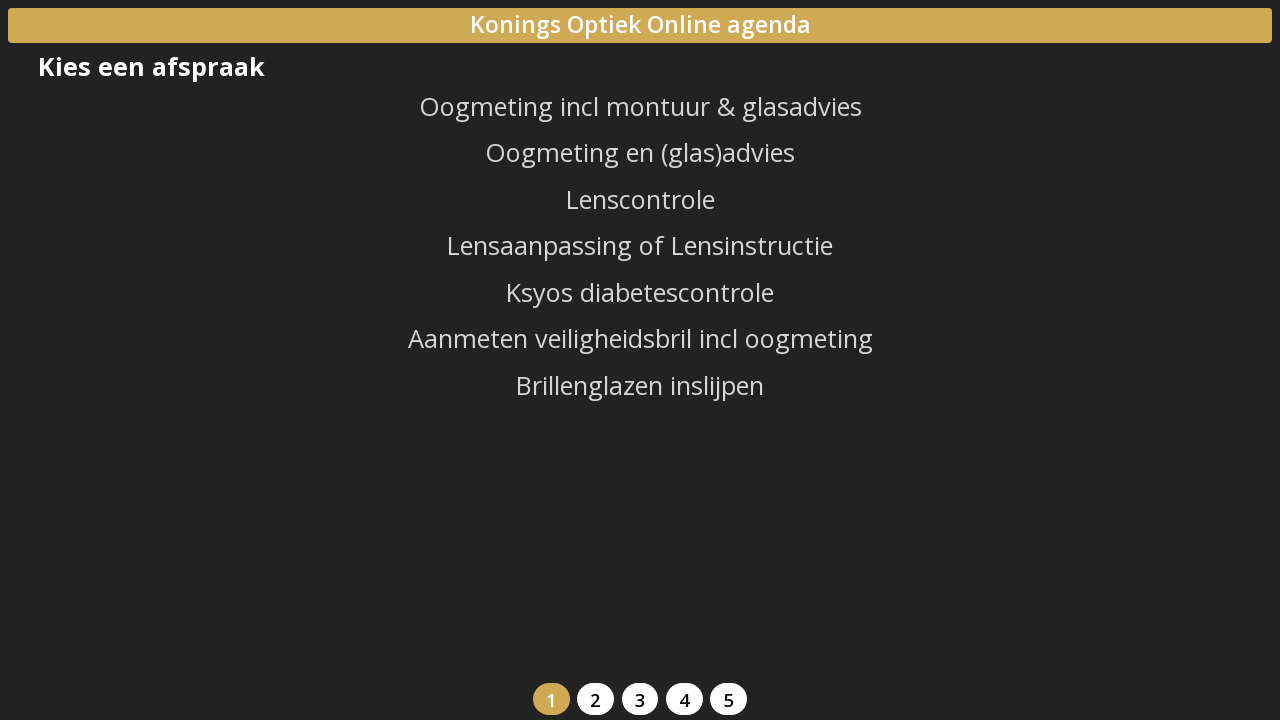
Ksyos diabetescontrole (640, 292)
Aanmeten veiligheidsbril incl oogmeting (640, 338)
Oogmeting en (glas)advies (640, 152)
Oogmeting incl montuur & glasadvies (640, 106)
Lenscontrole (640, 199)
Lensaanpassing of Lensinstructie (640, 245)
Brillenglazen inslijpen (640, 385)
